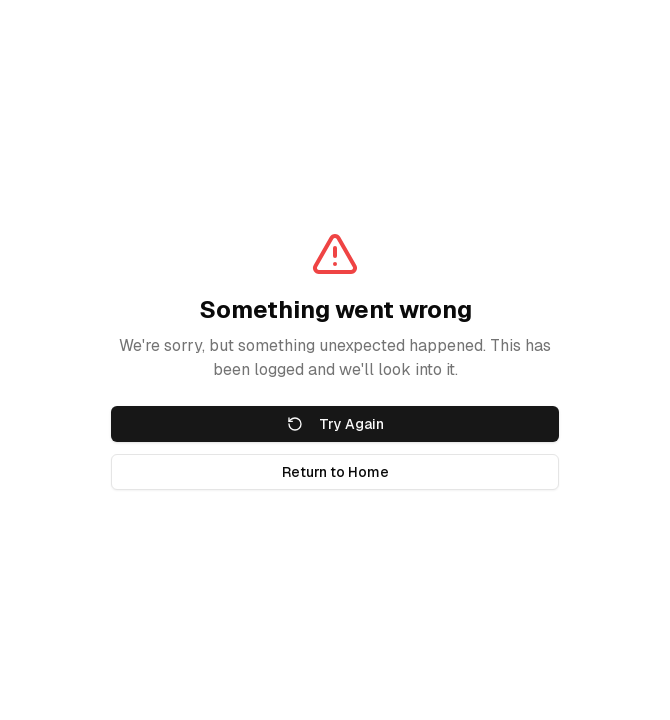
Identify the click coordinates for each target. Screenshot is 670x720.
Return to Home (335, 472)
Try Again (335, 424)
